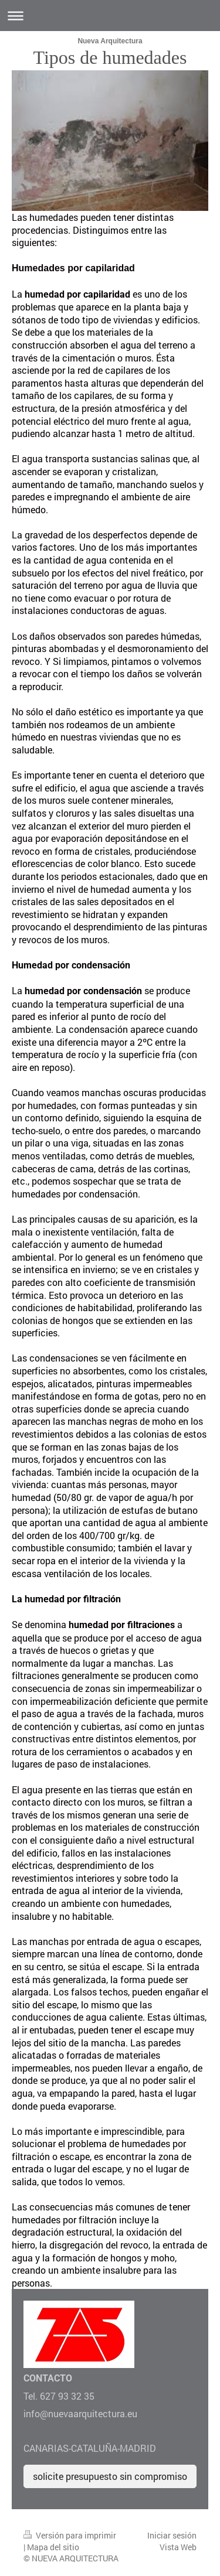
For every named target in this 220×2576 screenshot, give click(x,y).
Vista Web (178, 2547)
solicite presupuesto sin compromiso (110, 2476)
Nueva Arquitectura (109, 41)
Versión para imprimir (69, 2535)
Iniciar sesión (172, 2535)
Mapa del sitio (53, 2547)
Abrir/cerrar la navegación (110, 15)
